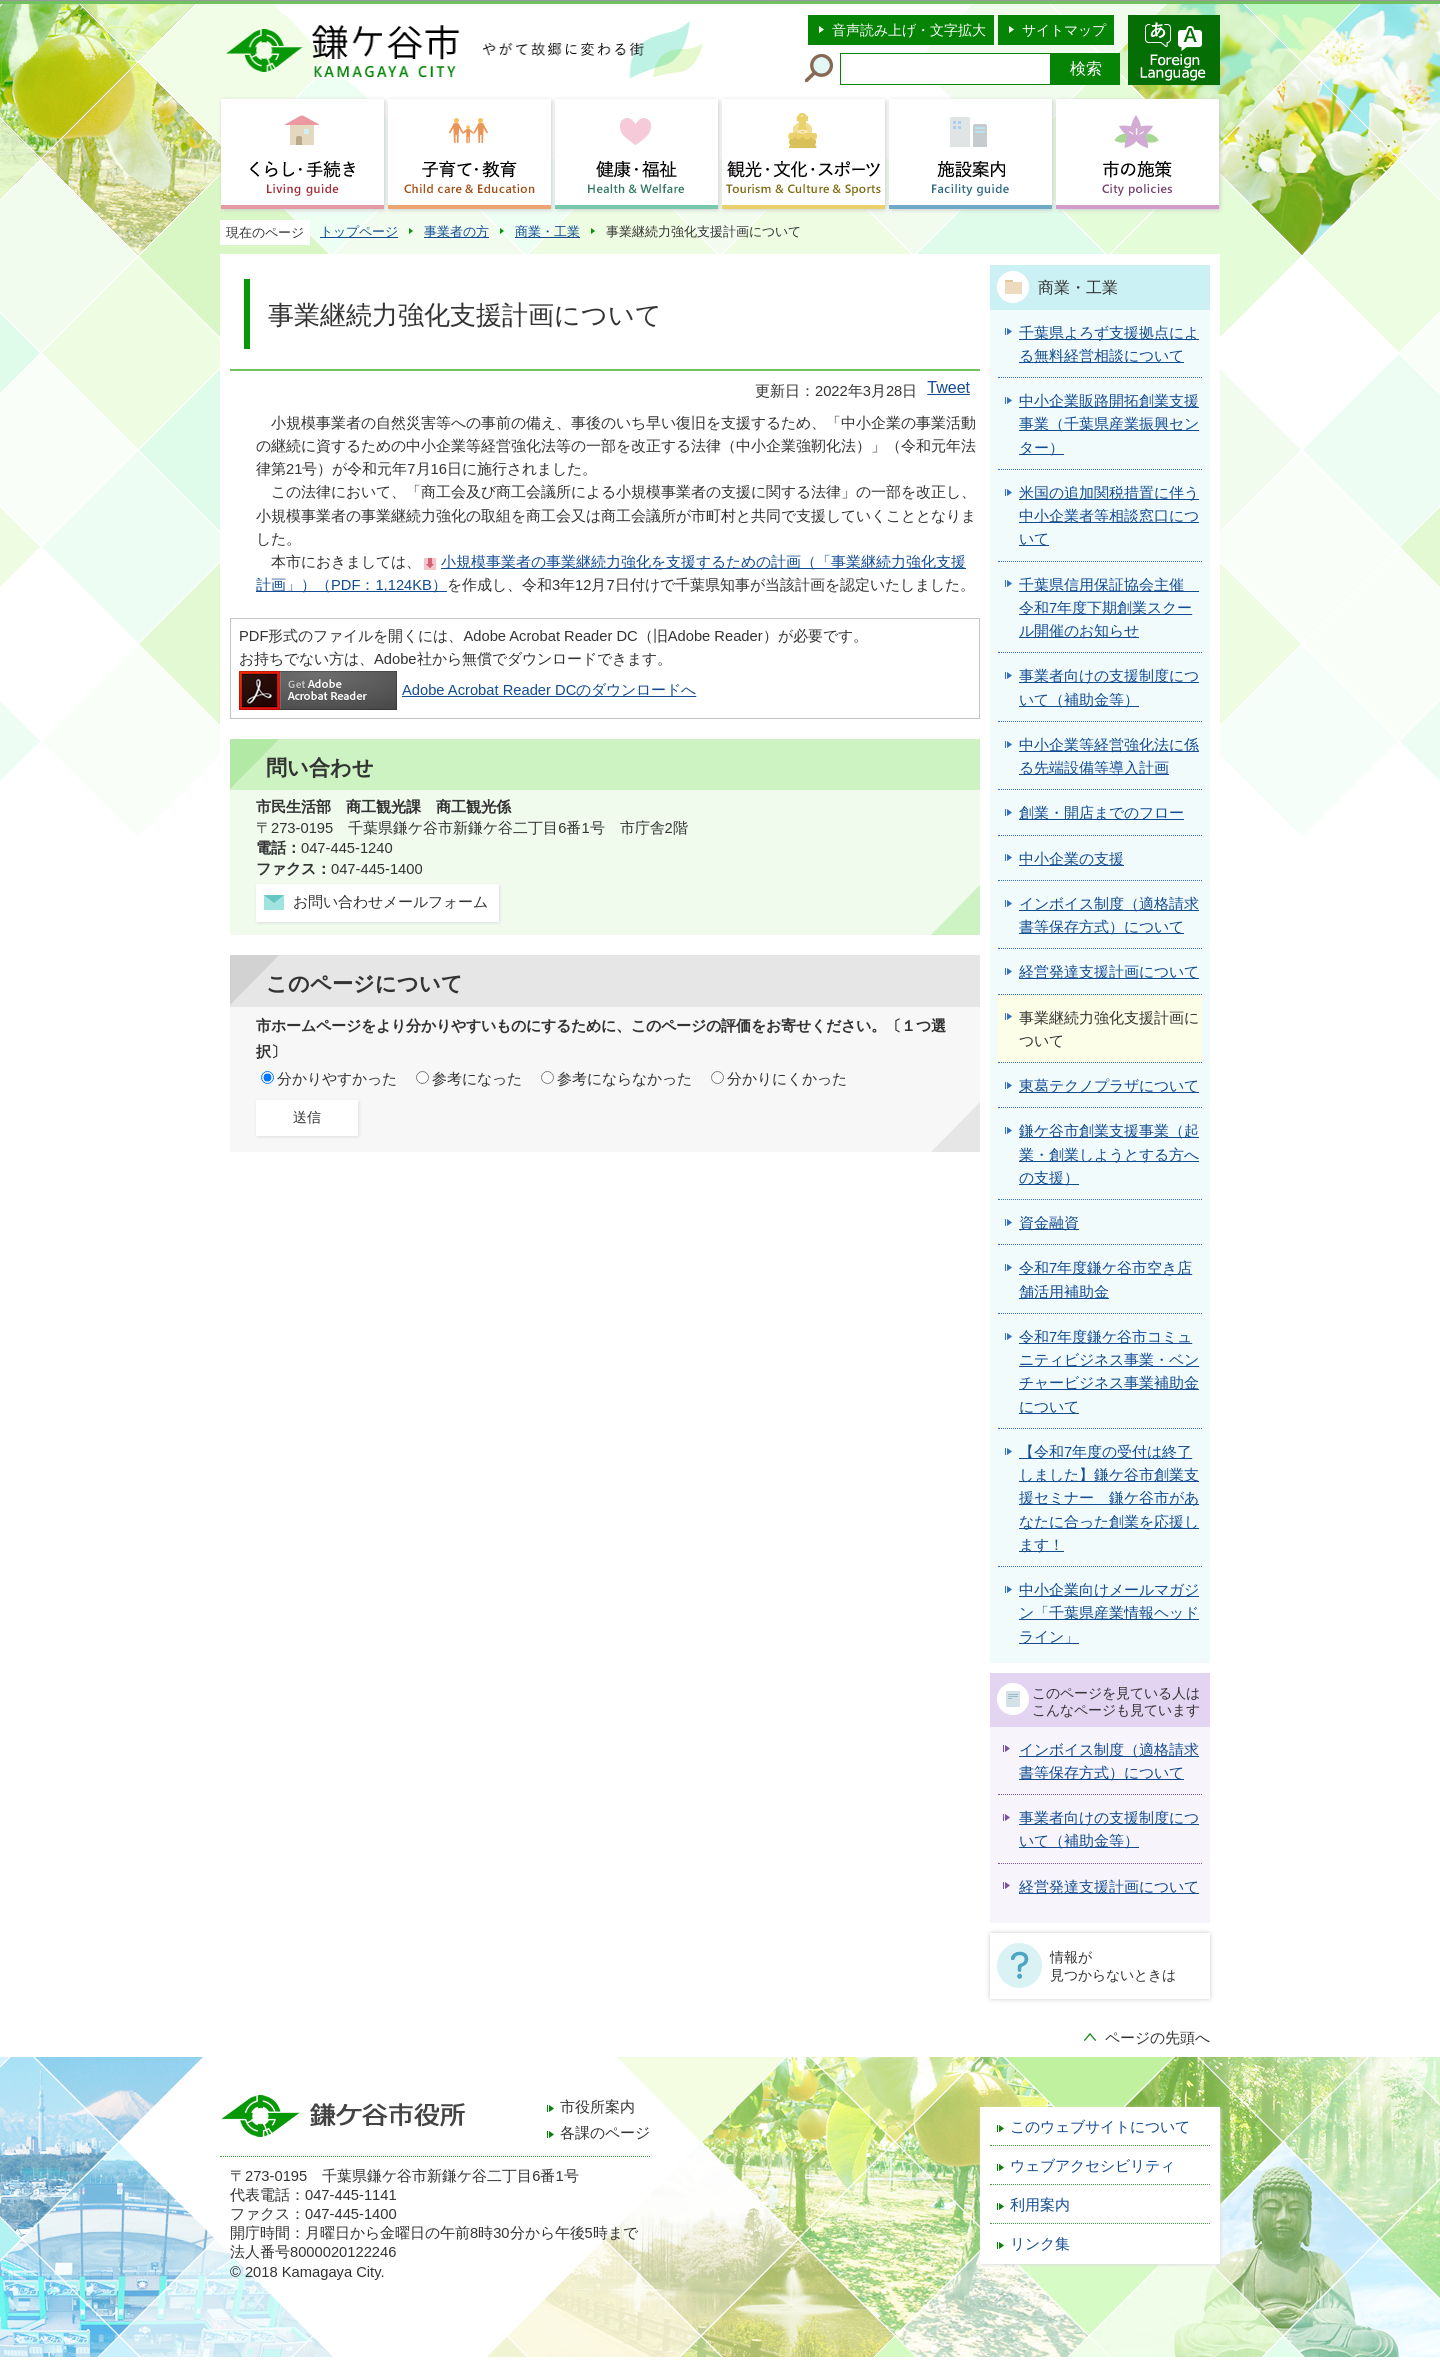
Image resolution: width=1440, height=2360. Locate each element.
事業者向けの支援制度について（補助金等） (1109, 1829)
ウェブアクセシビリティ (1092, 2166)
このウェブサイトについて (1100, 2127)
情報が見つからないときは (1113, 1966)
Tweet (948, 387)
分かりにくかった (787, 1079)
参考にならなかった (624, 1079)
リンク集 (1040, 2244)
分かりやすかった (337, 1079)
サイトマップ (1064, 30)
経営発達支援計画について (1109, 1887)
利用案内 (1040, 2205)
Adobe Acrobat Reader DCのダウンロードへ (467, 690)
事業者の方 (456, 231)
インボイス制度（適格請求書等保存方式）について (1109, 1761)
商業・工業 (547, 231)
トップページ (359, 231)
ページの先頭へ (1157, 2038)
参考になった (477, 1079)
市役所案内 (597, 2107)
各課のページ (605, 2133)
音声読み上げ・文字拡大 (909, 30)
